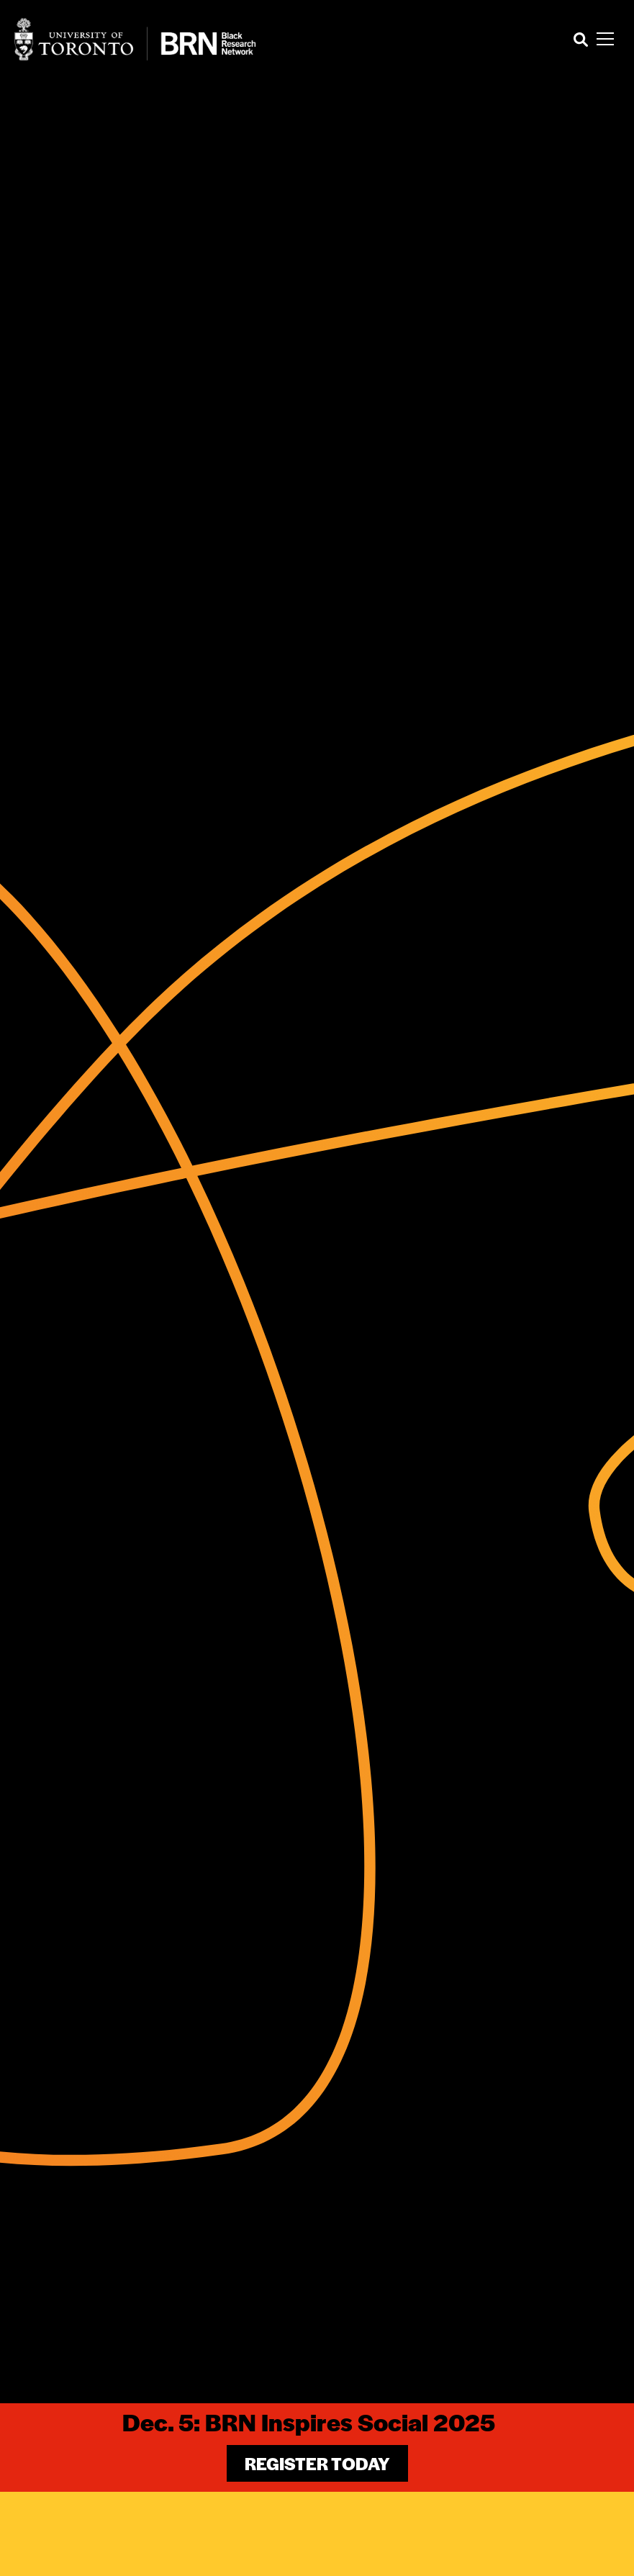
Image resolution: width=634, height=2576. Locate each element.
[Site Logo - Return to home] (135, 39)
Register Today (317, 2463)
